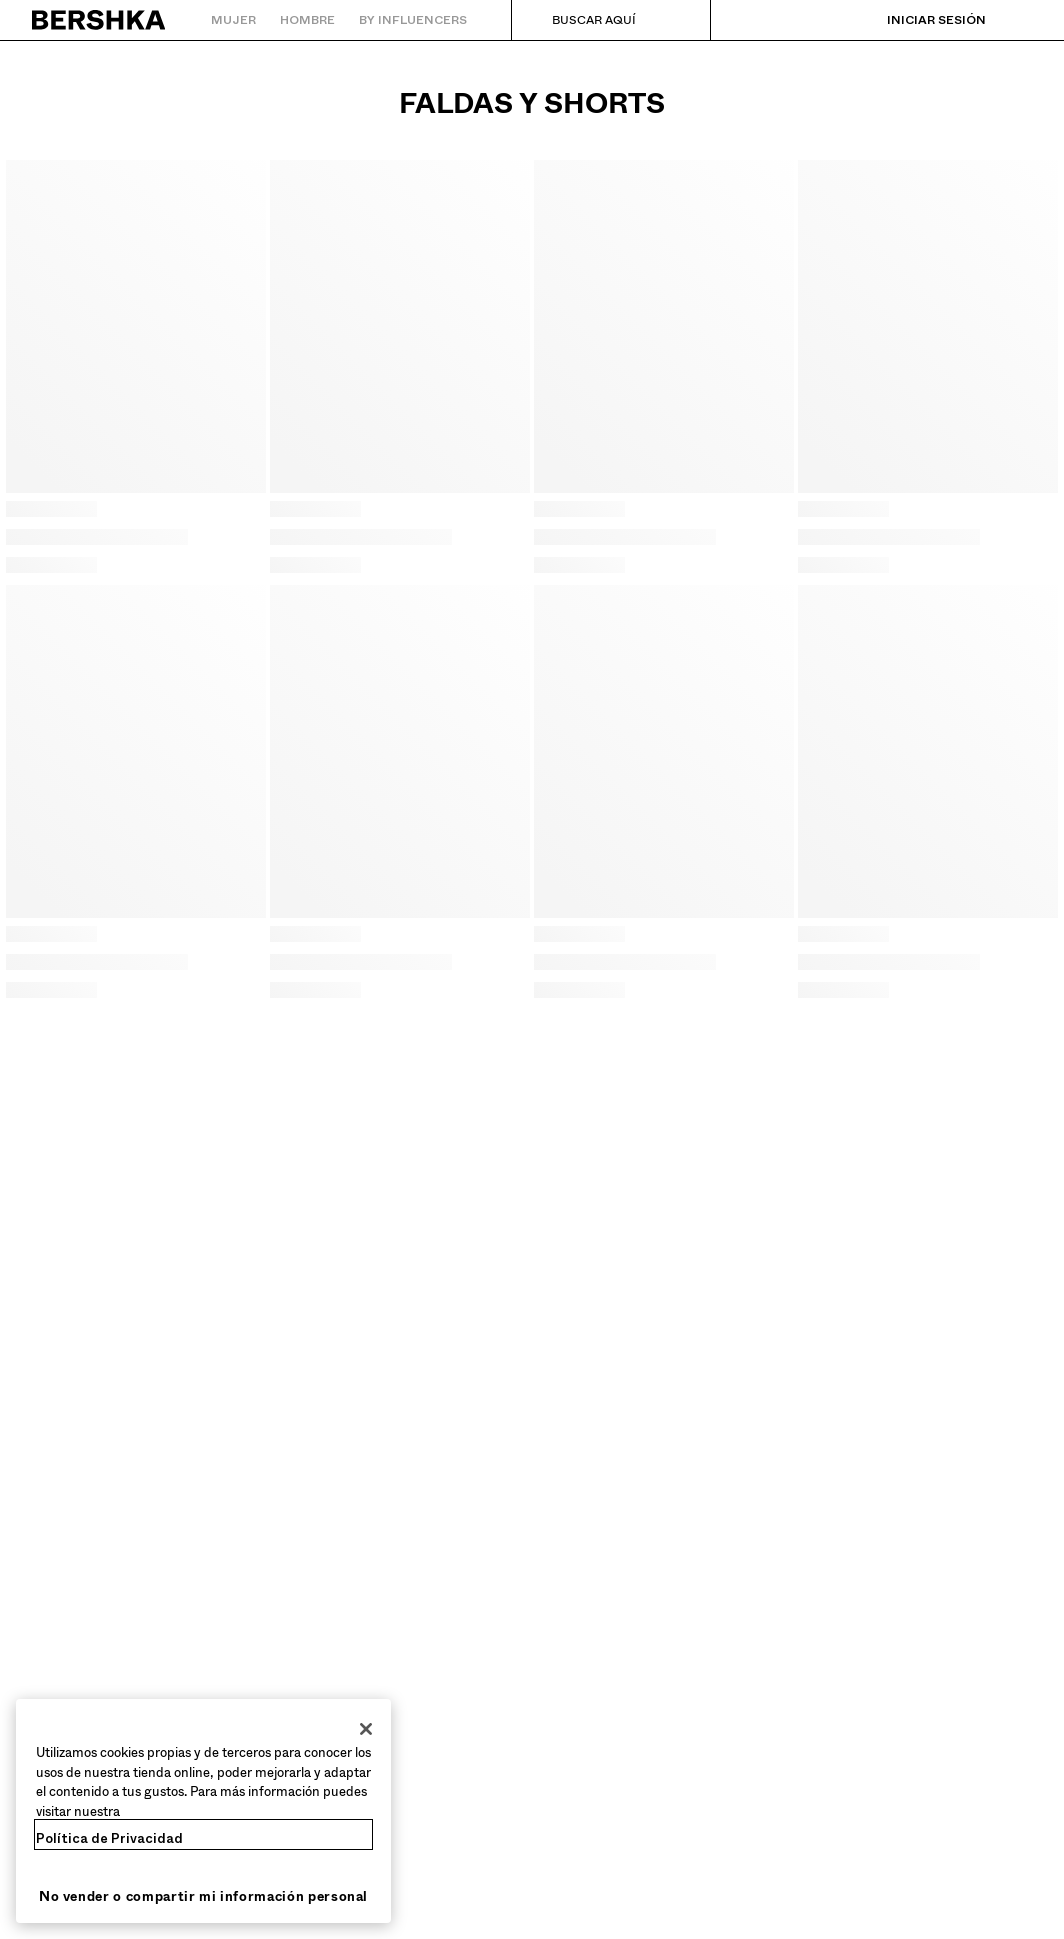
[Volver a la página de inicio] (99, 20)
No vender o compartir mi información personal (203, 1896)
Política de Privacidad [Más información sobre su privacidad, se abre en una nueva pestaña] (109, 1838)
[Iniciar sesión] (916, 20)
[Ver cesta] (1017, 20)
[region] (203, 1811)
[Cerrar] (366, 1729)
